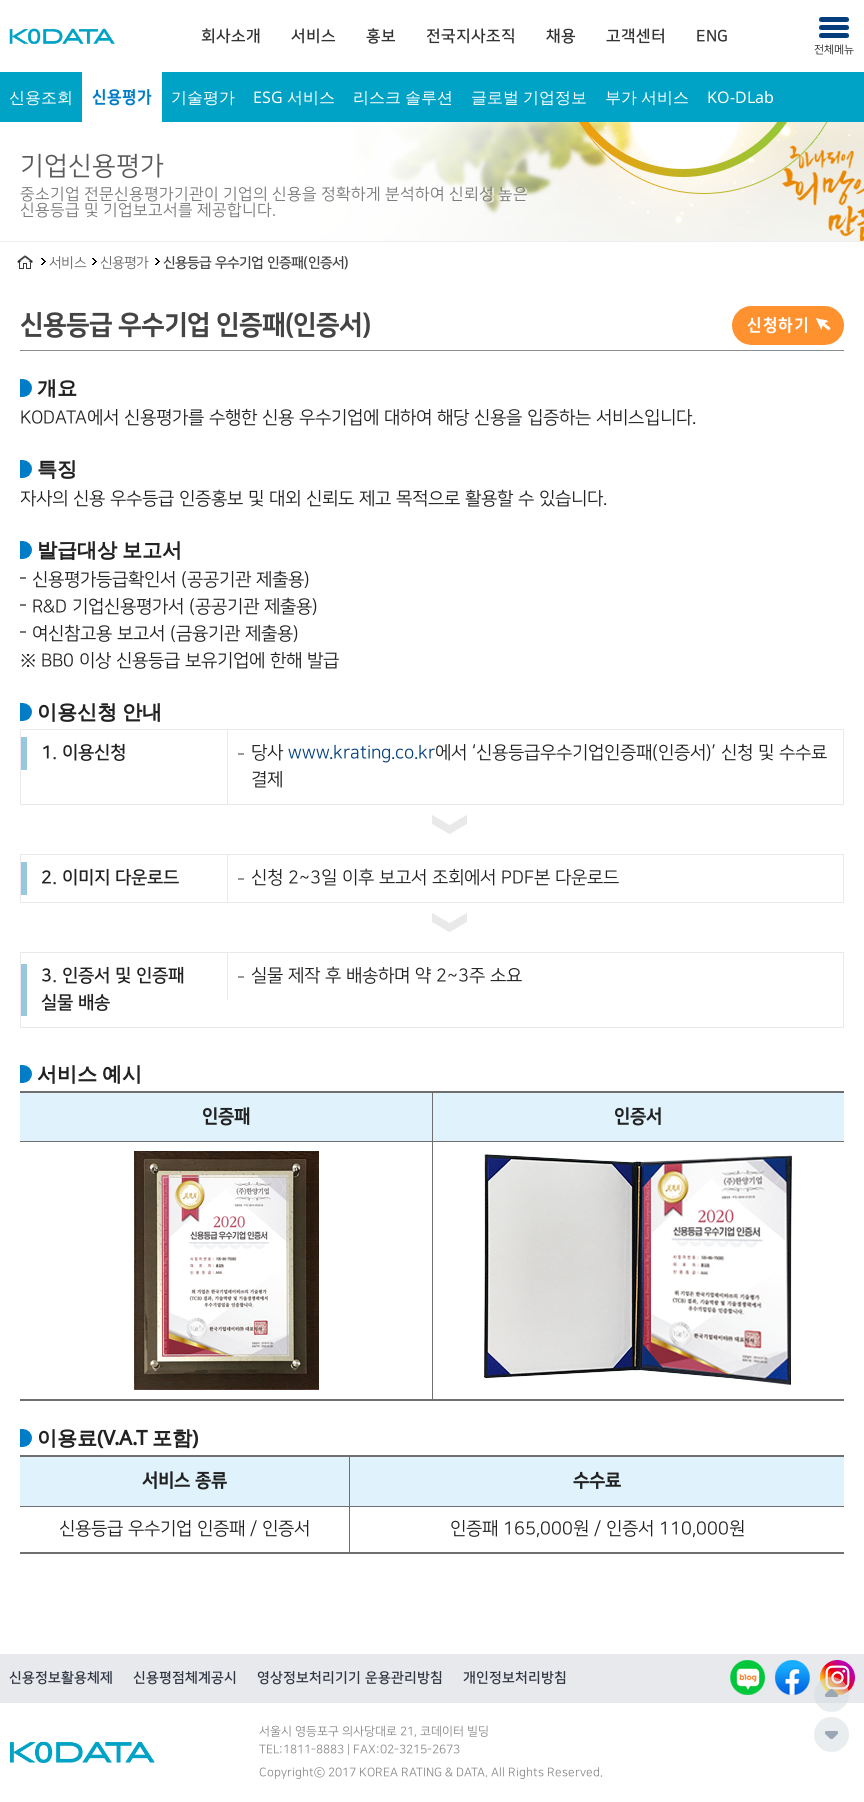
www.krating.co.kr (361, 753)
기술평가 (203, 97)
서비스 (313, 36)
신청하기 (778, 325)
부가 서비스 (647, 97)
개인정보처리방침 (515, 1678)
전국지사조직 (471, 36)
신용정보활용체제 (61, 1678)
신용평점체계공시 (185, 1678)
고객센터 (636, 36)
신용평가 (122, 97)
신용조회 (41, 97)
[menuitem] (231, 36)
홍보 (381, 36)
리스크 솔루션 (403, 97)
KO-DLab (740, 97)
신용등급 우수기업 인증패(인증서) (256, 263)
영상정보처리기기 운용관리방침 (350, 1678)
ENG (712, 36)
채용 (561, 36)
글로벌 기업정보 (529, 97)
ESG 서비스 (294, 97)
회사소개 (231, 36)
